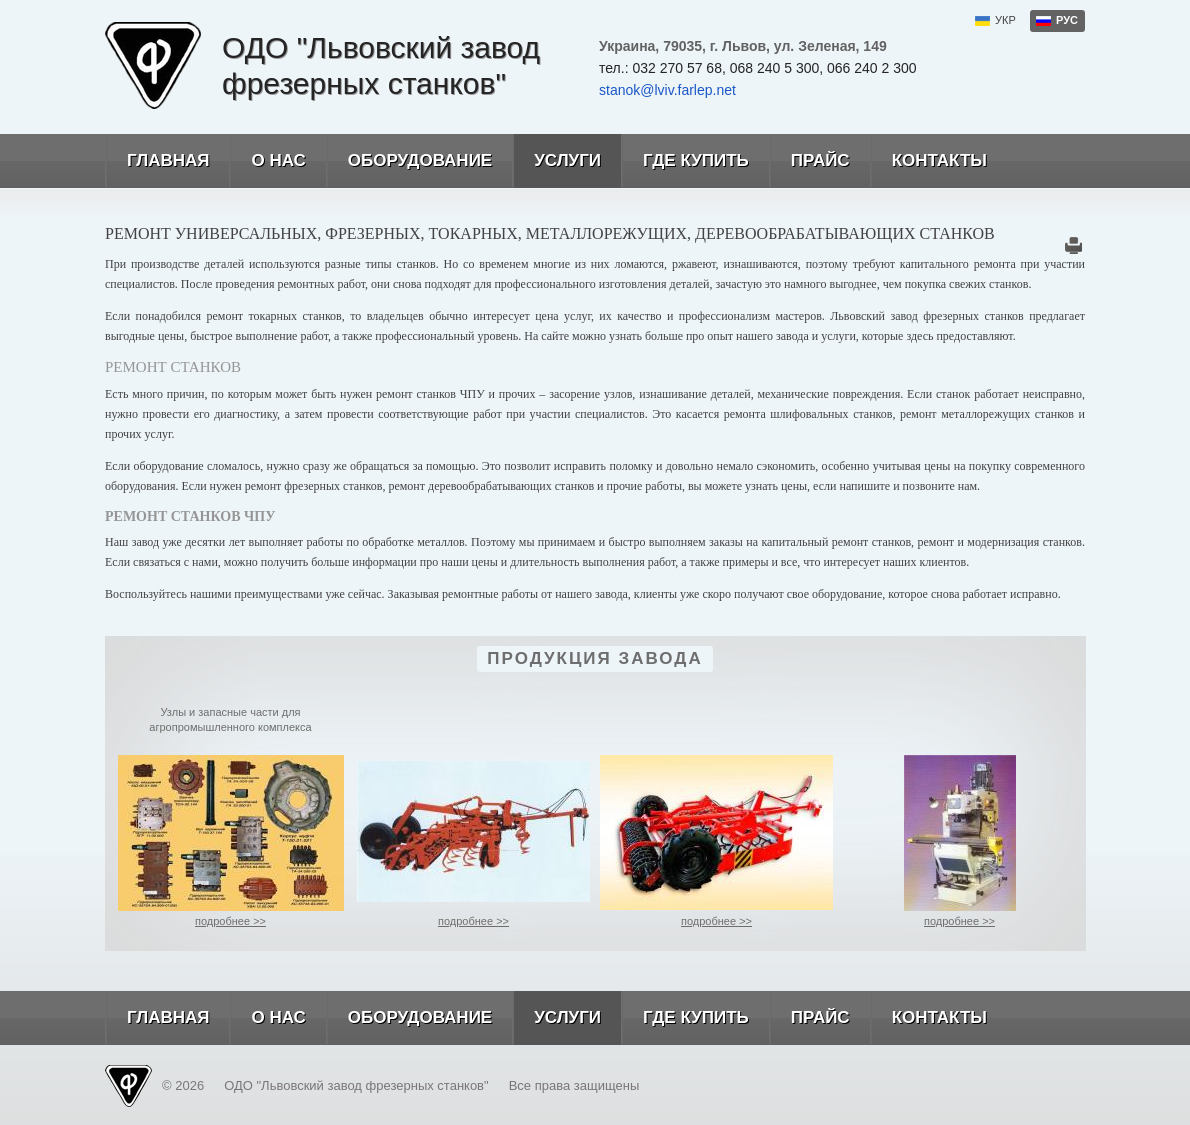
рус (1067, 20)
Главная (157, 161)
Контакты (928, 161)
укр (1005, 20)
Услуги (556, 161)
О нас (267, 161)
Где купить (685, 161)
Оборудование (409, 161)
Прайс (809, 161)
